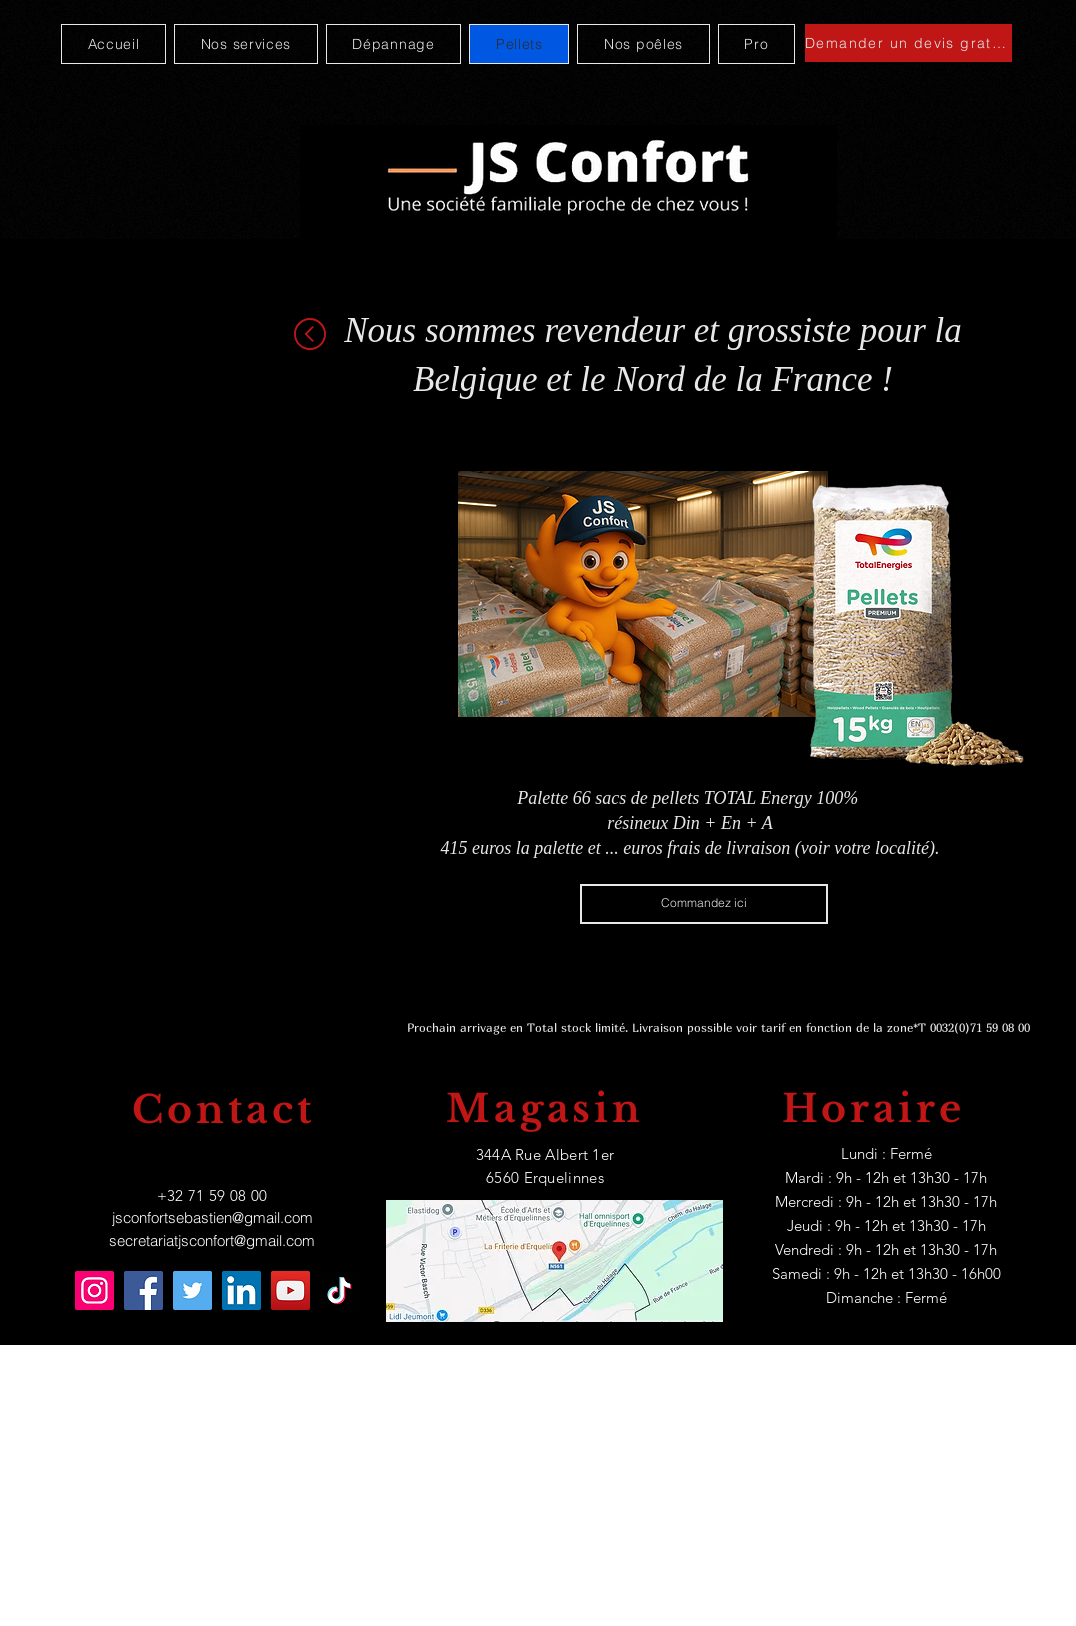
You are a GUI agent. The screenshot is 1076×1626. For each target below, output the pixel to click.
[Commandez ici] (704, 904)
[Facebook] (143, 1290)
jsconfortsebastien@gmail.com (212, 1217)
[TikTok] (339, 1290)
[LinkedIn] (241, 1290)
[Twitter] (192, 1290)
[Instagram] (94, 1290)
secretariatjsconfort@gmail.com (212, 1240)
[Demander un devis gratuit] (908, 43)
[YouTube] (290, 1290)
